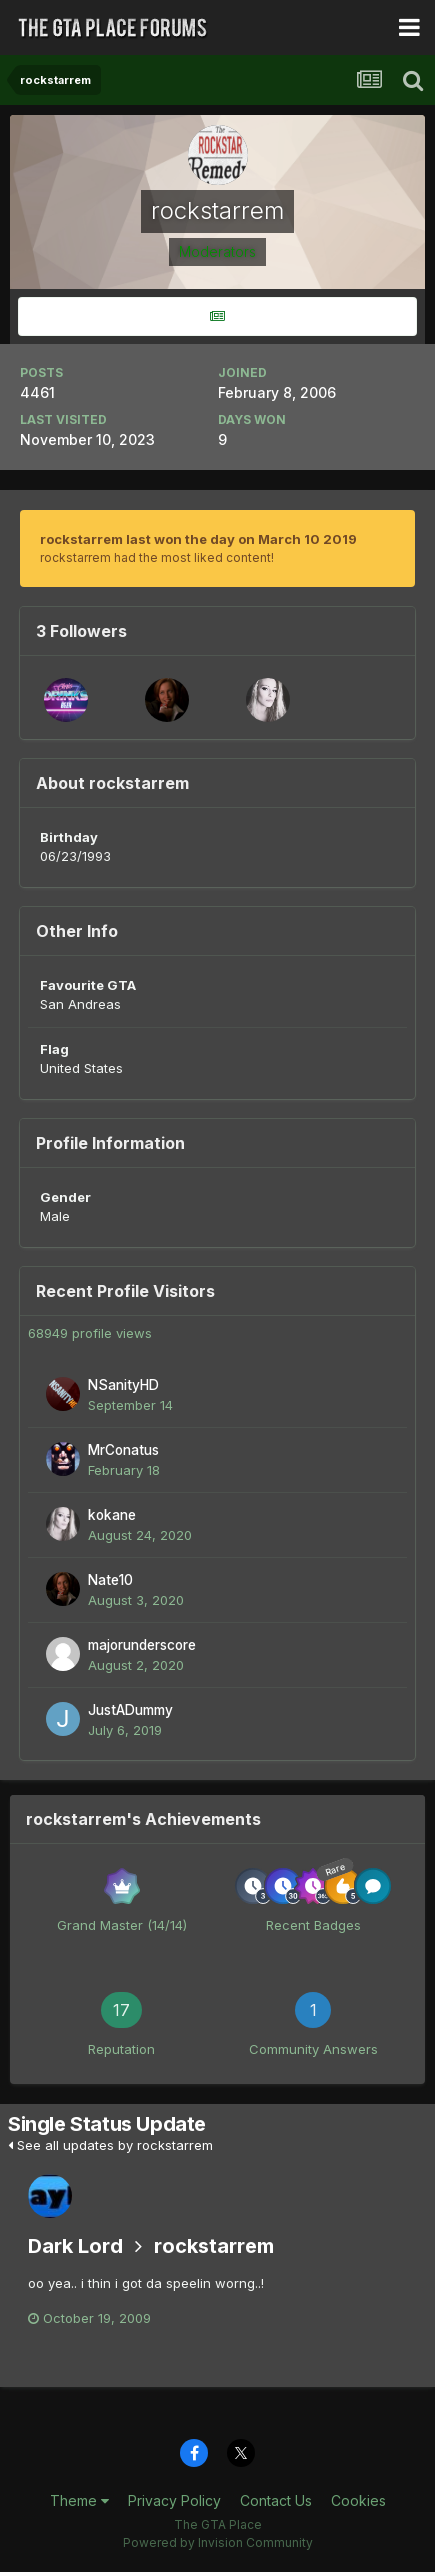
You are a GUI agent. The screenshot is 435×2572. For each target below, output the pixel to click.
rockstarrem (214, 2246)
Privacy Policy (174, 2500)
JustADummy (130, 1710)
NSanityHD (123, 1385)
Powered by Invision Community (218, 2542)
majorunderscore (142, 1645)
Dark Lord (75, 2246)
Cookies (358, 2500)
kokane (112, 1515)
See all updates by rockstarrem (110, 2145)
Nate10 (110, 1580)
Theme (79, 2500)
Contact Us (276, 2500)
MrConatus (123, 1450)
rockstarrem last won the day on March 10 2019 (198, 539)
